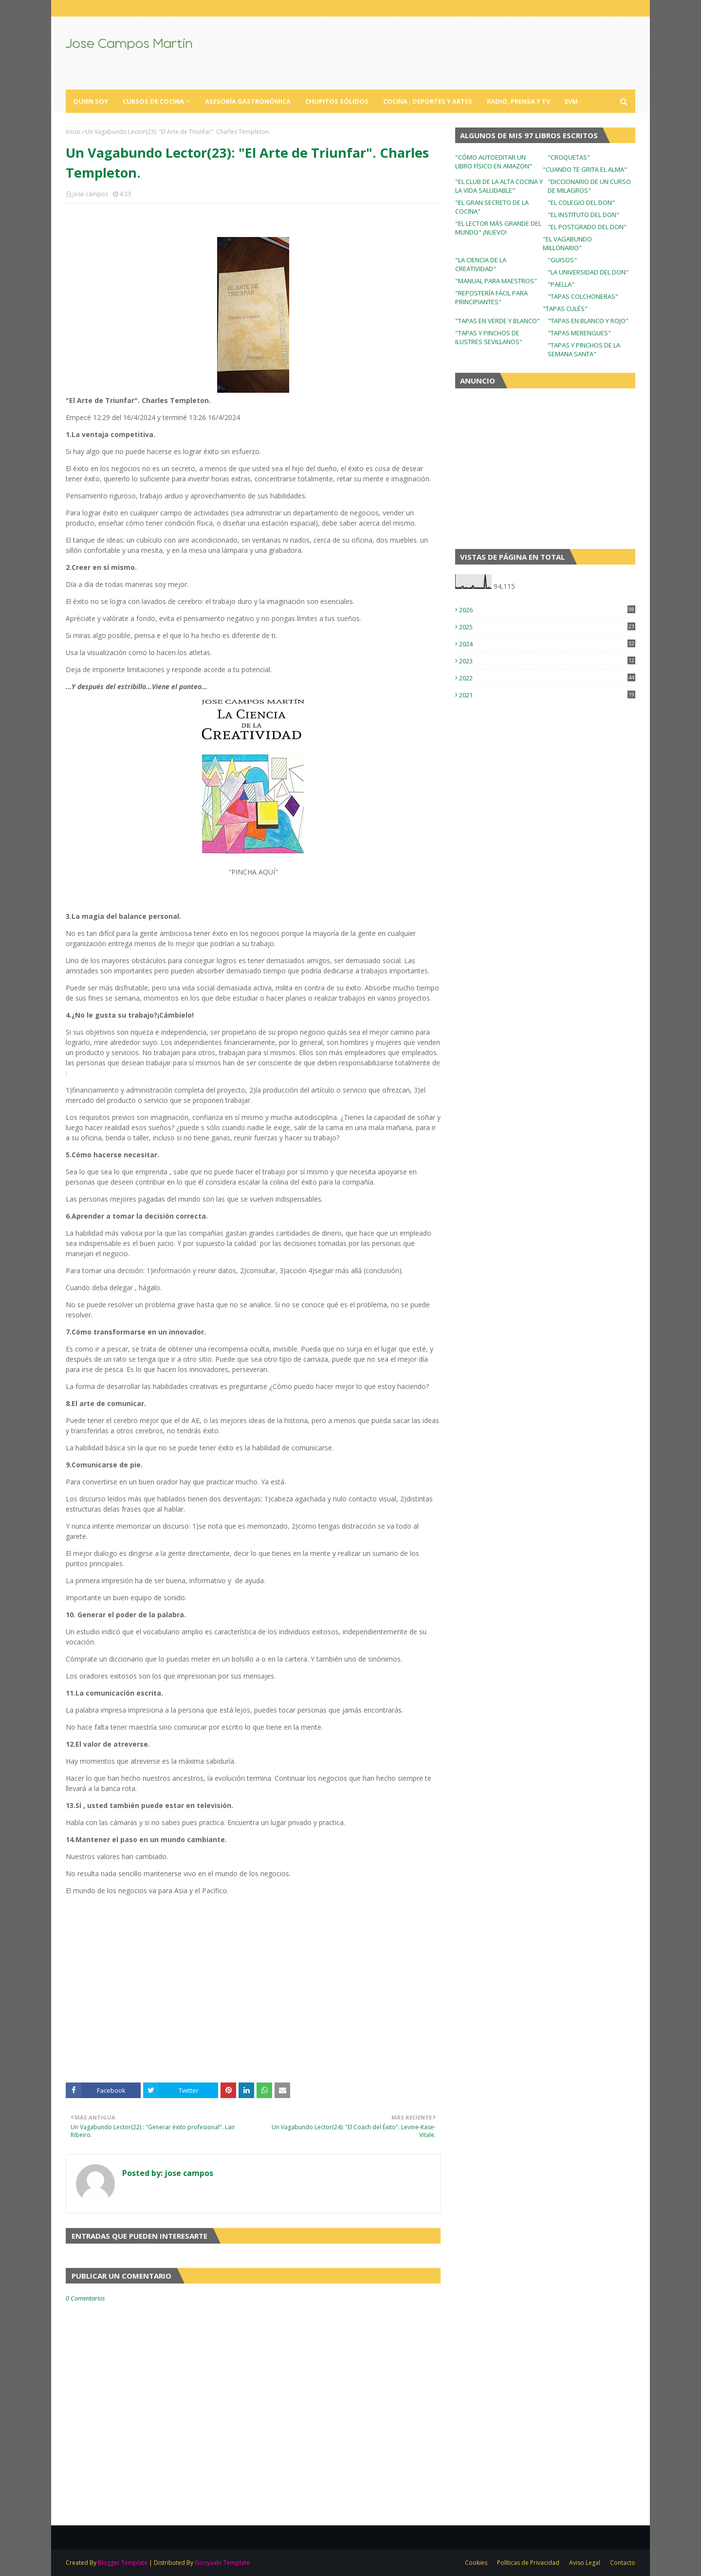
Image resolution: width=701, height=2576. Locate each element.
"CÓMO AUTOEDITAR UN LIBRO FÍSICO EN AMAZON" (493, 161)
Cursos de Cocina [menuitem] (153, 101)
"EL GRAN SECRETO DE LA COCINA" (492, 207)
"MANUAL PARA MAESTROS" (496, 280)
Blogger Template (123, 2562)
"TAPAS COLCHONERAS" (583, 296)
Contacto (622, 2562)
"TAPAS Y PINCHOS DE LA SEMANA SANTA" (584, 349)
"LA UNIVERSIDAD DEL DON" (588, 272)
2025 (547, 626)
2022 (547, 678)
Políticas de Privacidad (528, 2562)
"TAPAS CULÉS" (565, 308)
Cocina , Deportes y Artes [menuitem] (427, 101)
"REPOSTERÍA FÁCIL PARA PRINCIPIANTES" (491, 297)
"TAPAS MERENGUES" (579, 333)
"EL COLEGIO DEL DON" (581, 202)
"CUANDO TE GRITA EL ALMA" (585, 169)
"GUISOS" (562, 260)
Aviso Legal (584, 2562)
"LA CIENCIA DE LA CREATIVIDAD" (480, 264)
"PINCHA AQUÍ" (253, 872)
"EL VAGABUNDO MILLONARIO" (567, 243)
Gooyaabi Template (222, 2562)
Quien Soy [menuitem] (90, 101)
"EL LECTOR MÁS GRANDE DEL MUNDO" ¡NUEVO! (498, 228)
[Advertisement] (253, 2005)
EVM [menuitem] (571, 101)
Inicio (73, 132)
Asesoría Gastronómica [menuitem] (248, 101)
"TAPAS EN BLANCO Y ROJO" (588, 320)
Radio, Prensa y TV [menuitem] (518, 101)
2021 (547, 695)
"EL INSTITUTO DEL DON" (583, 214)
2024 (547, 643)
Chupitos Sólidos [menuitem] (337, 101)
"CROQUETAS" (569, 157)
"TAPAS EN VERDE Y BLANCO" (497, 320)
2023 (547, 661)
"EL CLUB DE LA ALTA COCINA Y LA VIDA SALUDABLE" (499, 186)
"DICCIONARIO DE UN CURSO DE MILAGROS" (589, 186)
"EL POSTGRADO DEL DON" (587, 226)
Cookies (476, 2562)
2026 (547, 609)
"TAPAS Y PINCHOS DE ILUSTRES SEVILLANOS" (488, 337)
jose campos (90, 194)
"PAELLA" (561, 284)
